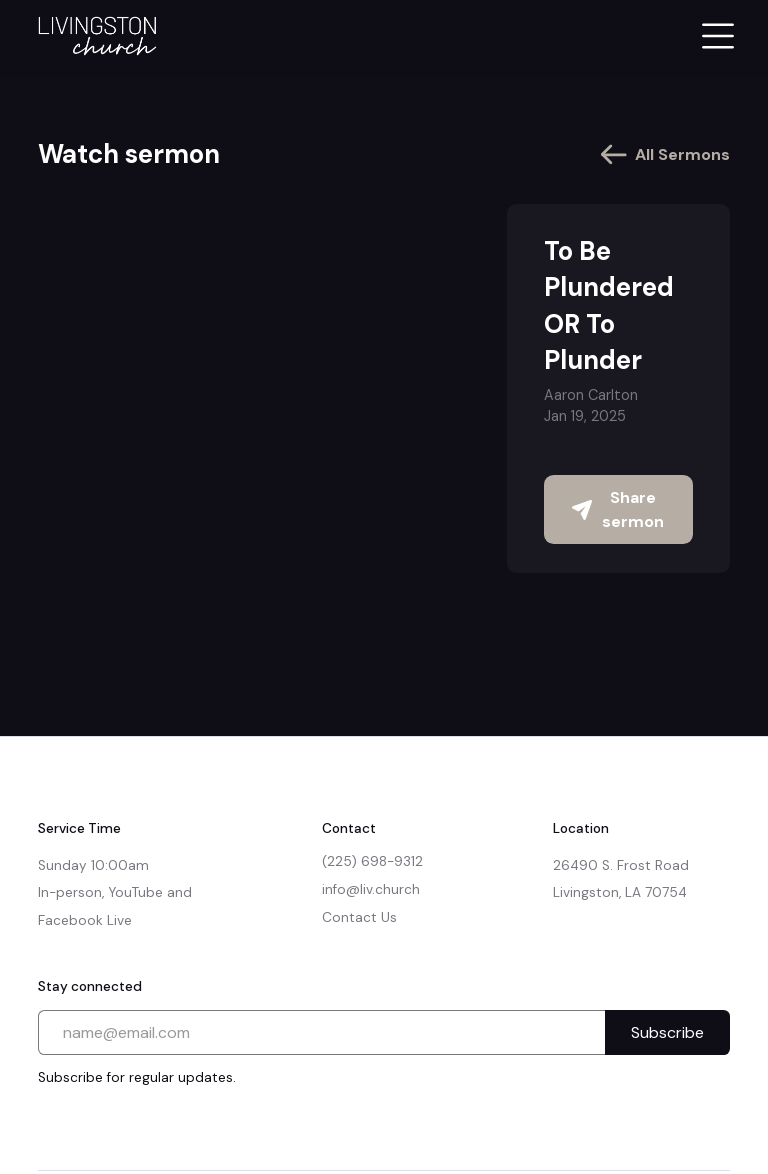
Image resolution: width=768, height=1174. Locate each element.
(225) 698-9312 (372, 861)
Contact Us (359, 917)
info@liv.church (371, 889)
